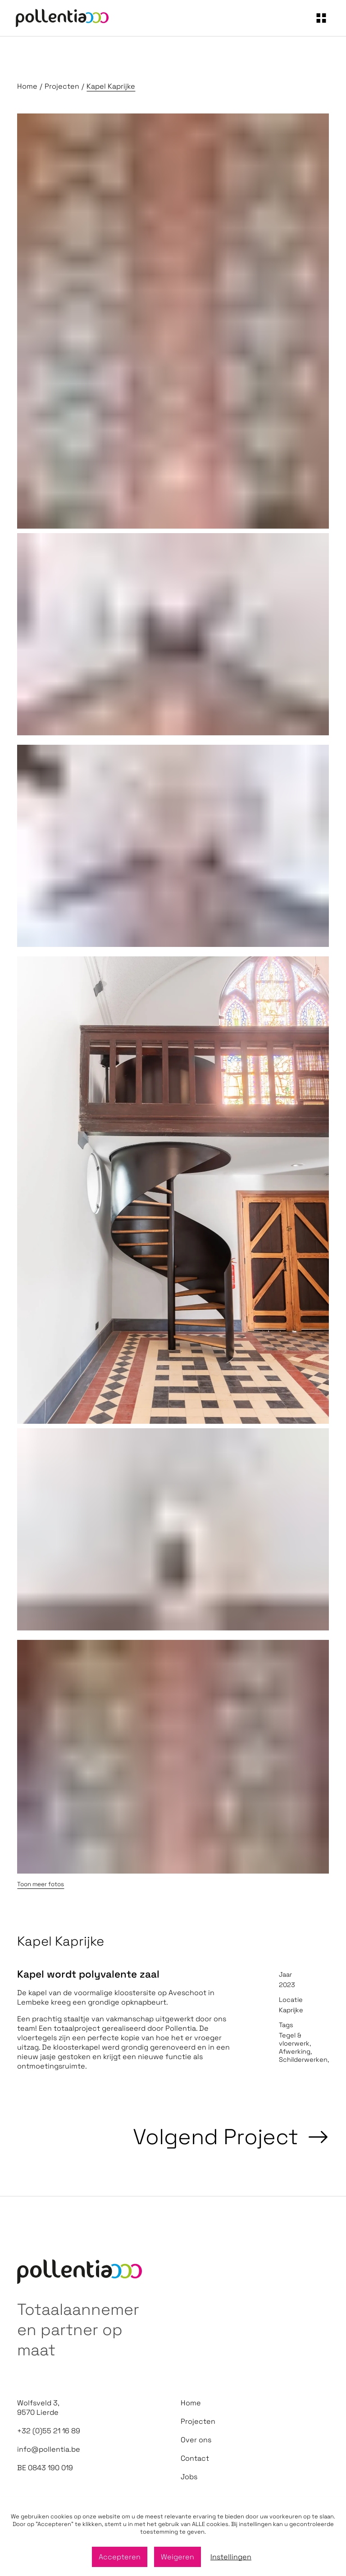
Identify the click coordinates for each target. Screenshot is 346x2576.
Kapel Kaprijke (110, 86)
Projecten (62, 86)
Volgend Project (231, 2137)
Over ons (196, 2440)
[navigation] (321, 18)
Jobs (189, 2476)
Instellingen (230, 2557)
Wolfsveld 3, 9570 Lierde (38, 2407)
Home (27, 86)
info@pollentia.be (48, 2449)
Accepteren (120, 2557)
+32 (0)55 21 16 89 (48, 2431)
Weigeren (177, 2557)
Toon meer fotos (40, 1884)
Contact (195, 2458)
